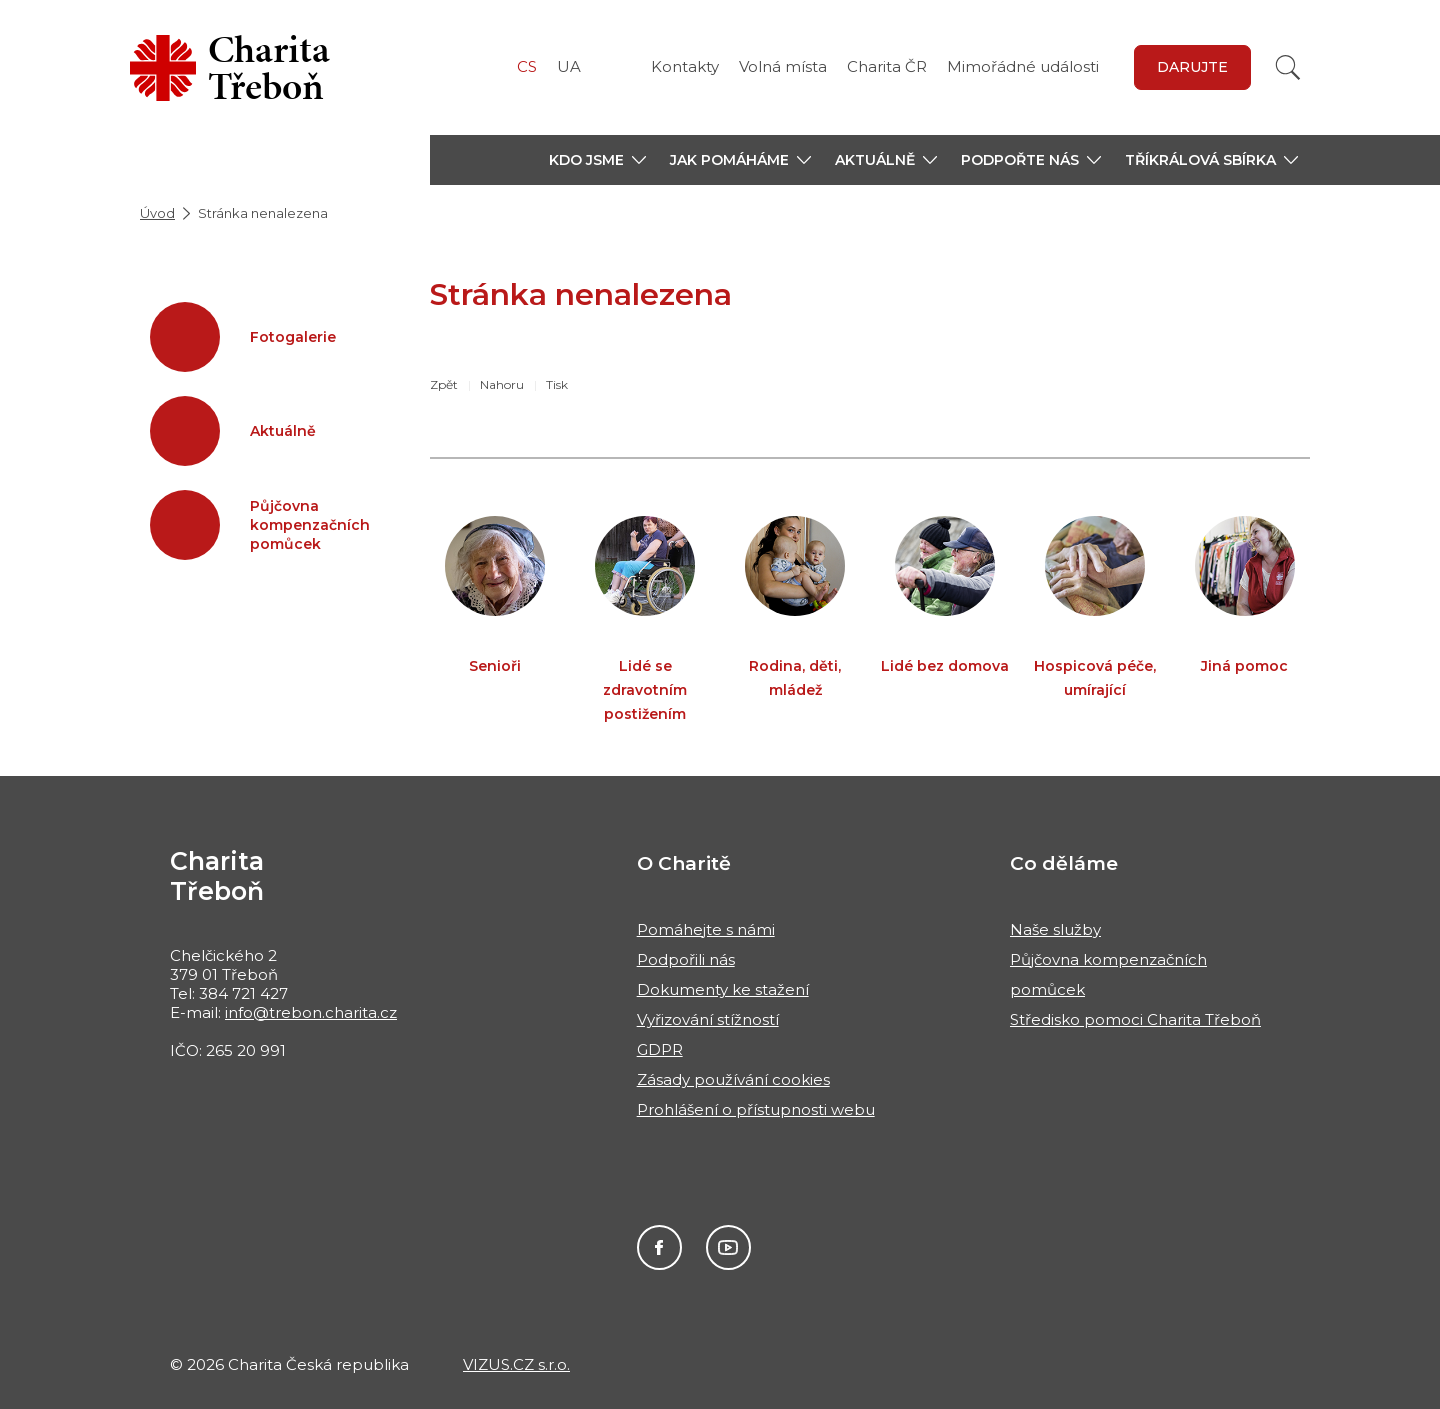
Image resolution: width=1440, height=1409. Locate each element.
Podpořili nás (686, 959)
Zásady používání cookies (733, 1079)
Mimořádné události (1023, 66)
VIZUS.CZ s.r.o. (516, 1364)
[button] (597, 160)
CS (527, 66)
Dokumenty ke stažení (723, 989)
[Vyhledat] (1288, 67)
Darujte (1192, 67)
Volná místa (783, 66)
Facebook (659, 1247)
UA (569, 66)
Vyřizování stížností (708, 1019)
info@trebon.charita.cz (311, 1012)
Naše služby (1055, 929)
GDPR (660, 1049)
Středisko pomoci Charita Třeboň (1135, 1019)
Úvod (157, 213)
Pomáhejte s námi (706, 929)
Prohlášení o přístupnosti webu (756, 1109)
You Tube (728, 1247)
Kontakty (685, 66)
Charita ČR (887, 66)
